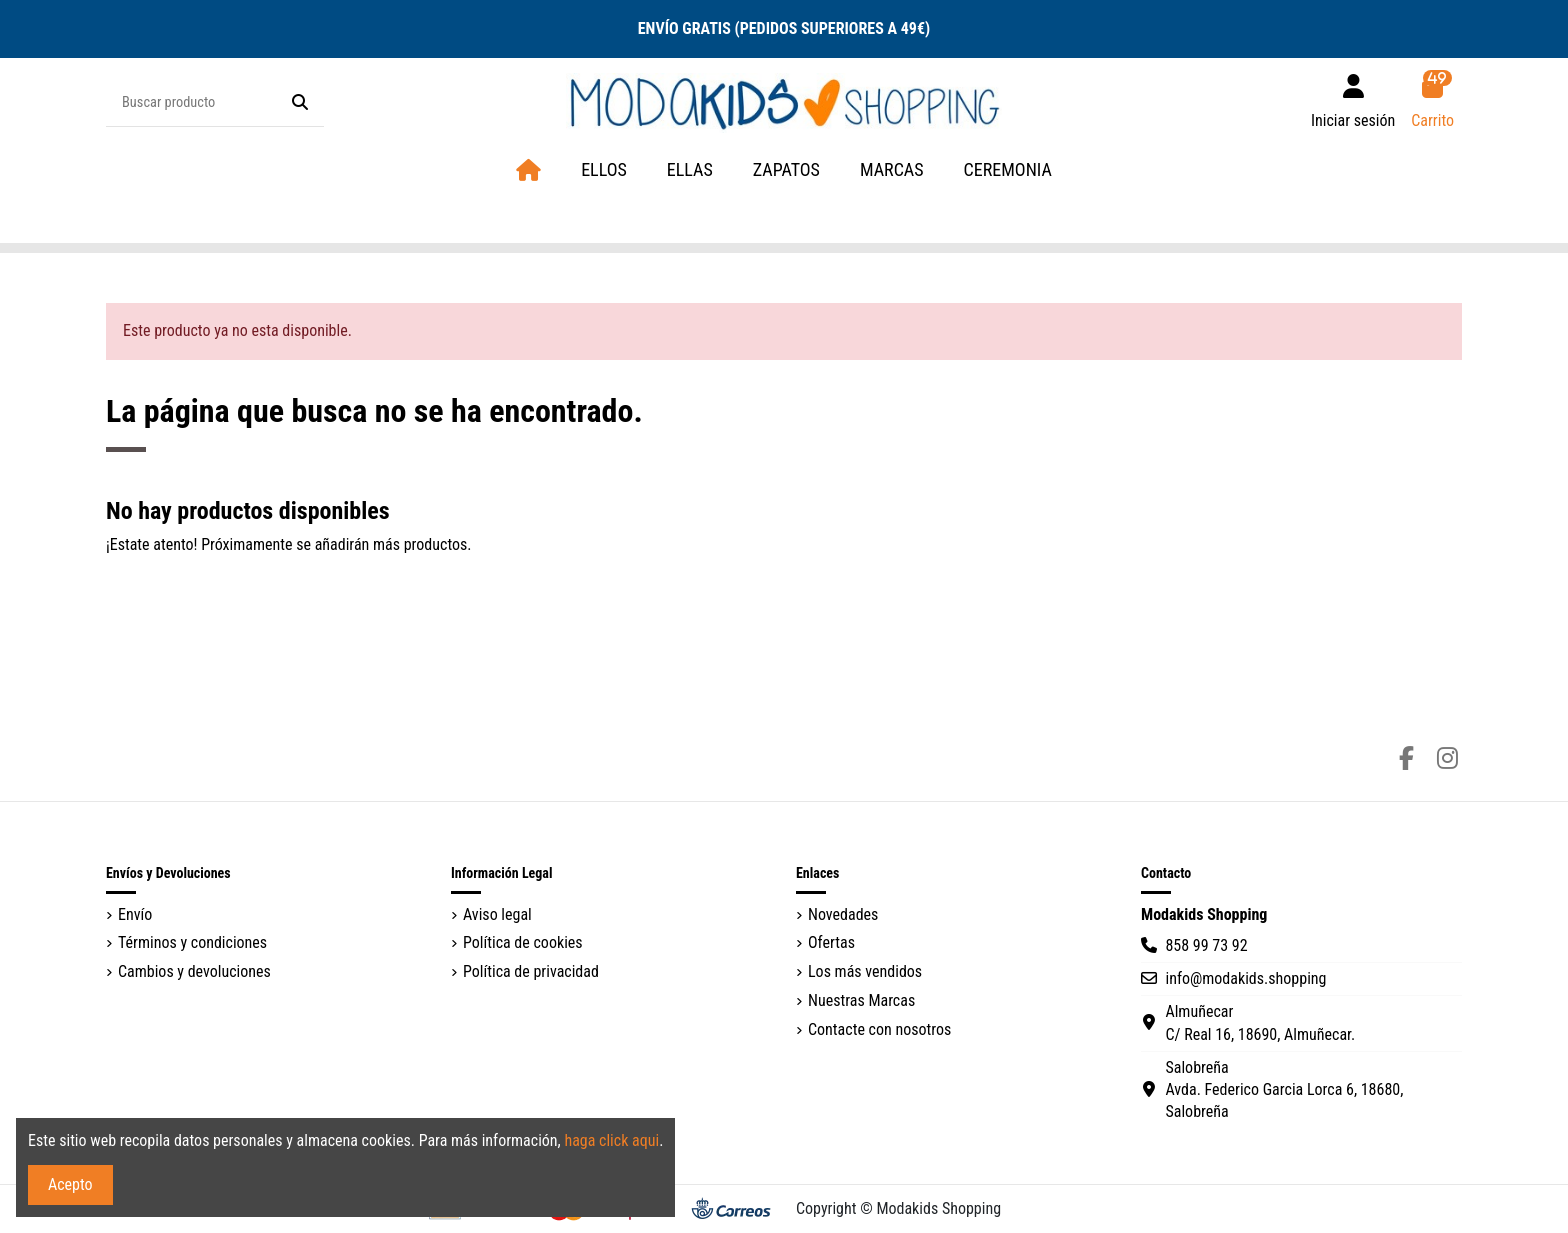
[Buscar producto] (300, 103)
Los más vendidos (865, 971)
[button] (892, 170)
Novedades (843, 914)
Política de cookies (523, 942)
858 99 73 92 (1206, 945)
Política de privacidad (531, 971)
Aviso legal (497, 914)
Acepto (70, 1184)
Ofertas (831, 942)
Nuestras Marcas (861, 1000)
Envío (135, 914)
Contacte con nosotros (879, 1029)
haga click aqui (611, 1140)
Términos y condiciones (192, 942)
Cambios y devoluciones (194, 971)
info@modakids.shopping (1245, 978)
